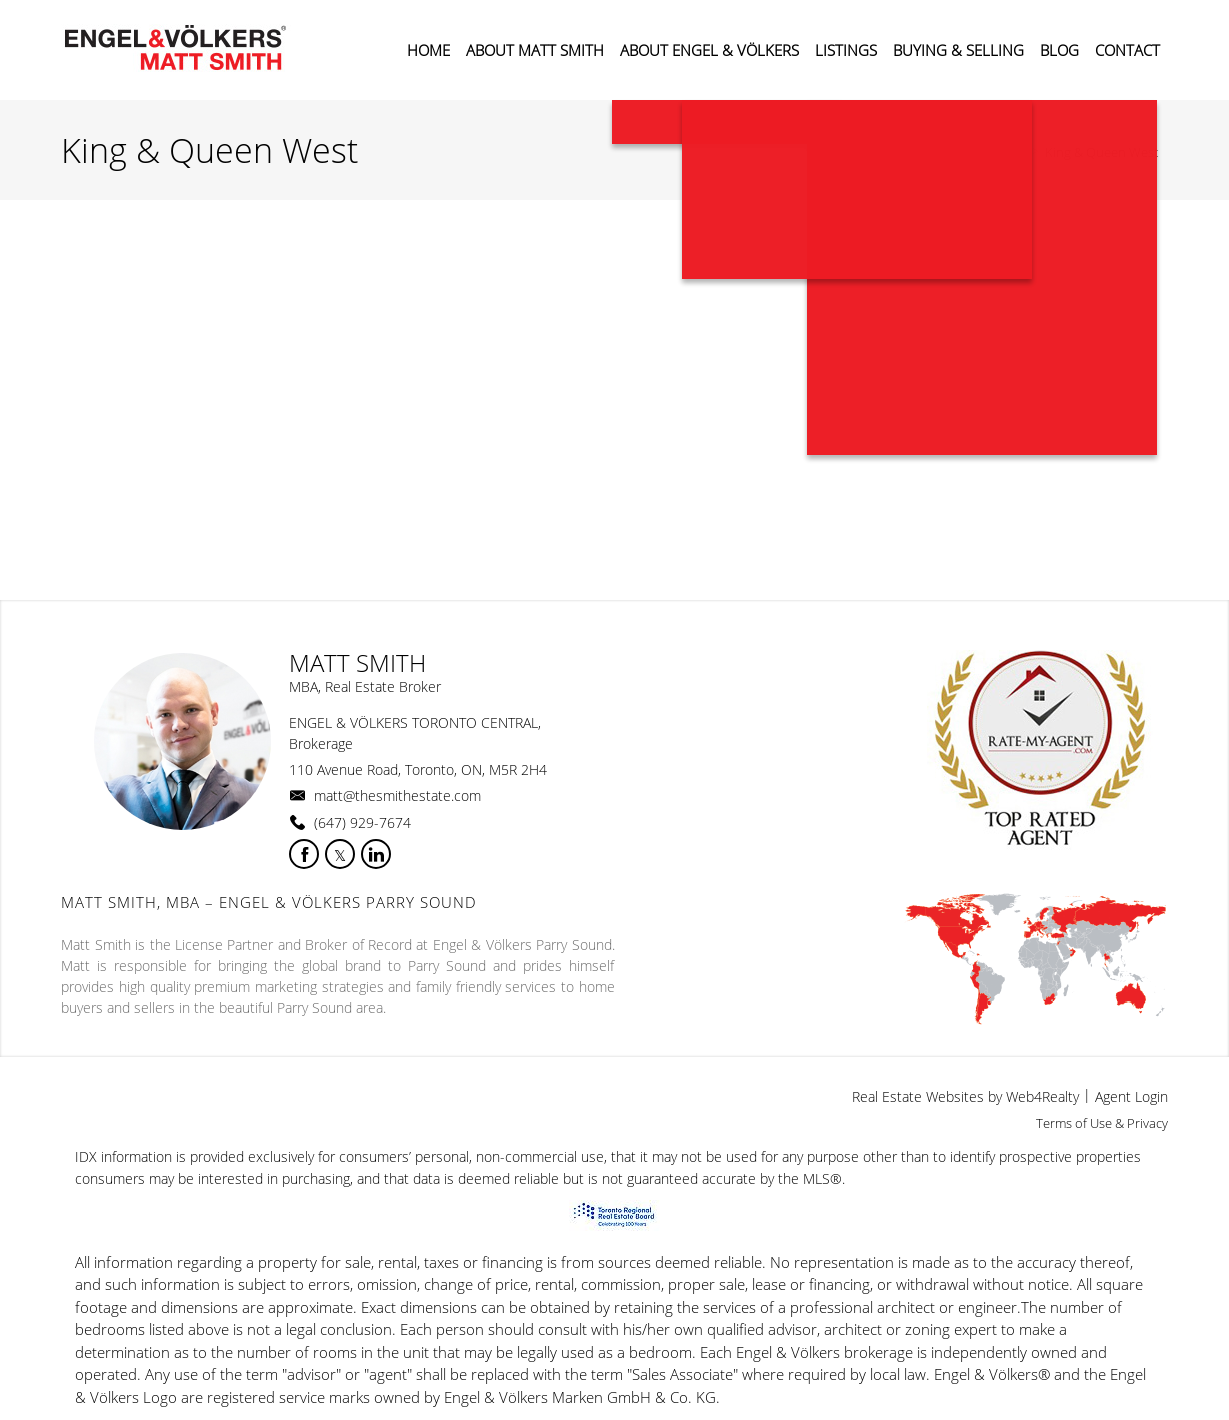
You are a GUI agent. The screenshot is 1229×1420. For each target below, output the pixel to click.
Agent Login (1131, 1096)
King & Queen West (1101, 152)
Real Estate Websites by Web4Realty (965, 1096)
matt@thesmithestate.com (397, 795)
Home (1007, 152)
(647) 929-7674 (362, 822)
